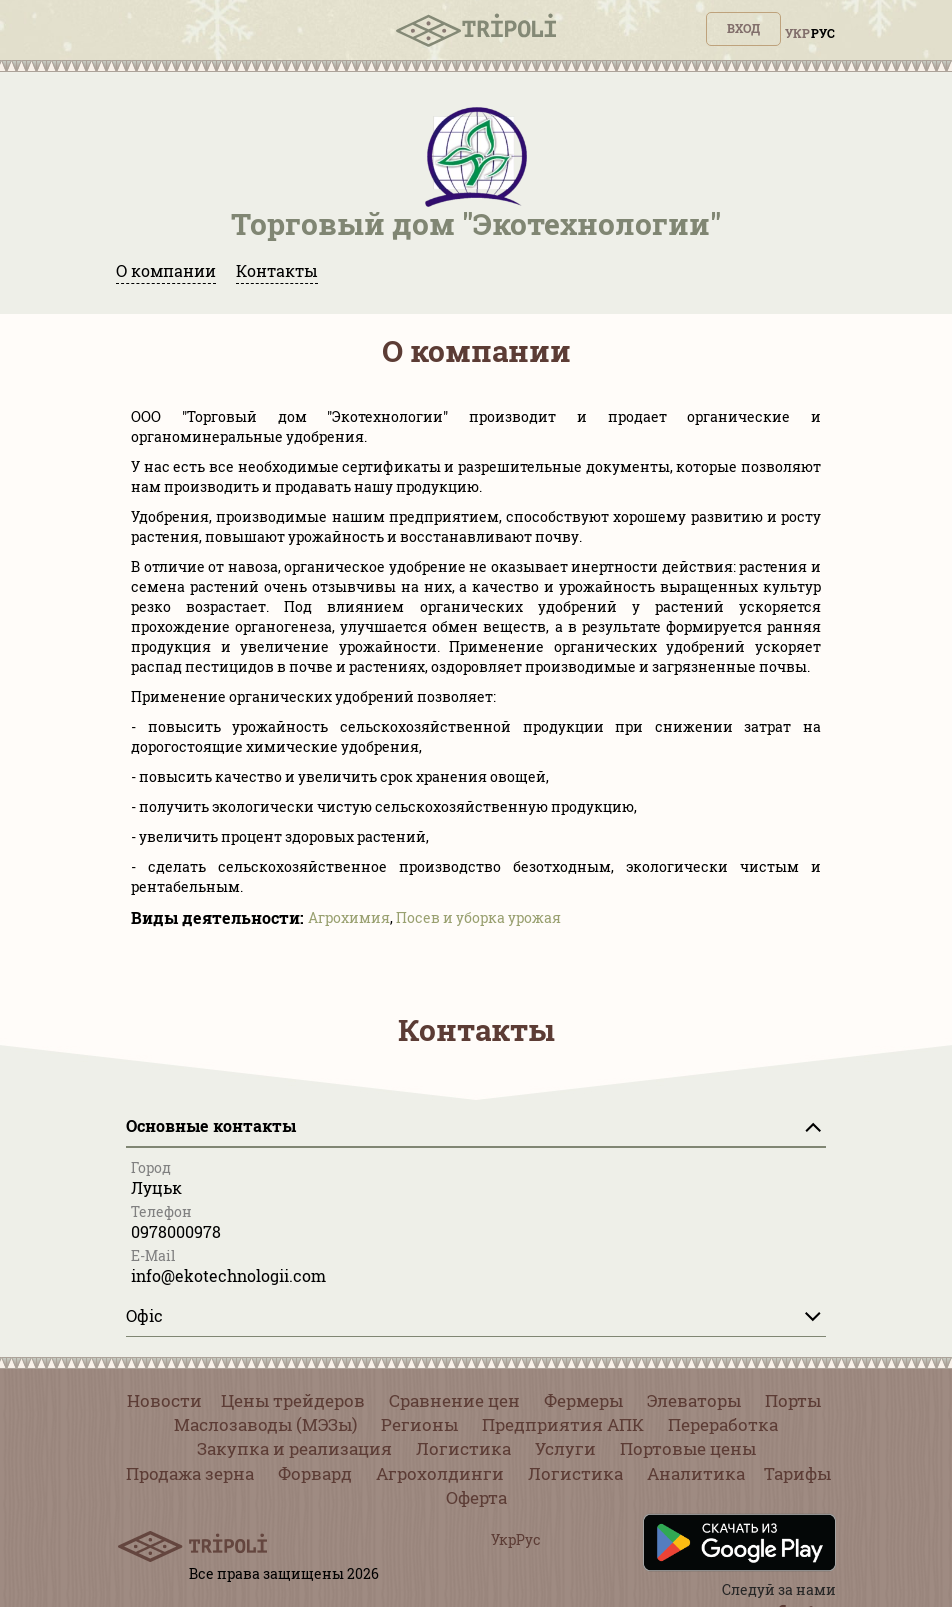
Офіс (144, 1315)
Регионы (419, 1424)
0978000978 (176, 1231)
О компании (166, 270)
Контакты (277, 270)
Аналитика (696, 1473)
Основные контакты (211, 1125)
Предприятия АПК (563, 1424)
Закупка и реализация (294, 1448)
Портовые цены (688, 1448)
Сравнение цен (454, 1400)
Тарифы (797, 1473)
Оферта (476, 1497)
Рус (823, 33)
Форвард (315, 1473)
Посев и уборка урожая (478, 917)
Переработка (723, 1424)
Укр (797, 33)
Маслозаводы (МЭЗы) (265, 1424)
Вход (743, 28)
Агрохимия (349, 917)
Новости (164, 1400)
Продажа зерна (190, 1473)
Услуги (565, 1448)
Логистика (463, 1448)
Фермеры (583, 1400)
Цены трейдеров (293, 1400)
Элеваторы (694, 1400)
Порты (793, 1400)
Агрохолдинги (440, 1473)
